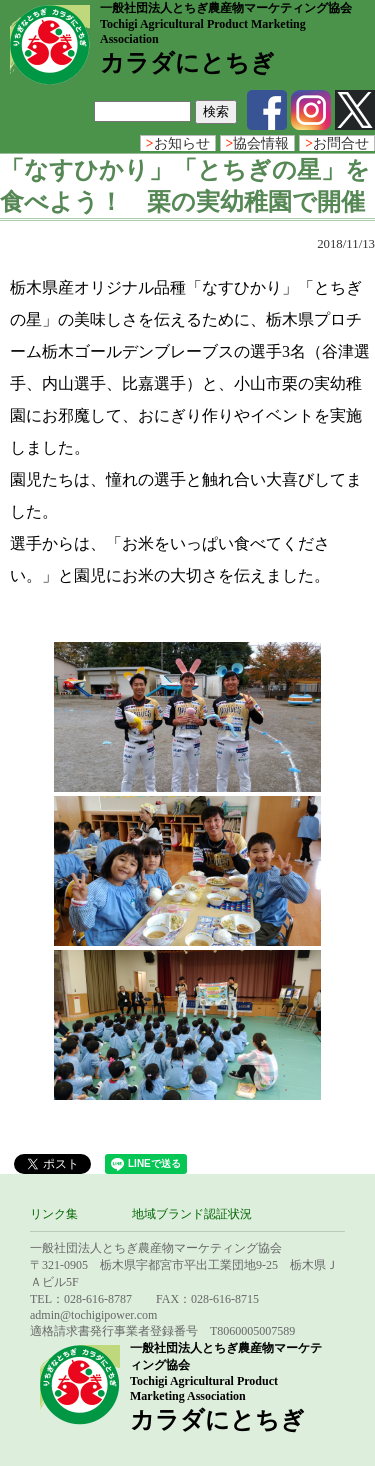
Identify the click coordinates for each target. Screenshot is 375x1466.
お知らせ (178, 143)
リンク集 (54, 1214)
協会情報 (258, 143)
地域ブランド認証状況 (192, 1214)
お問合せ (337, 143)
